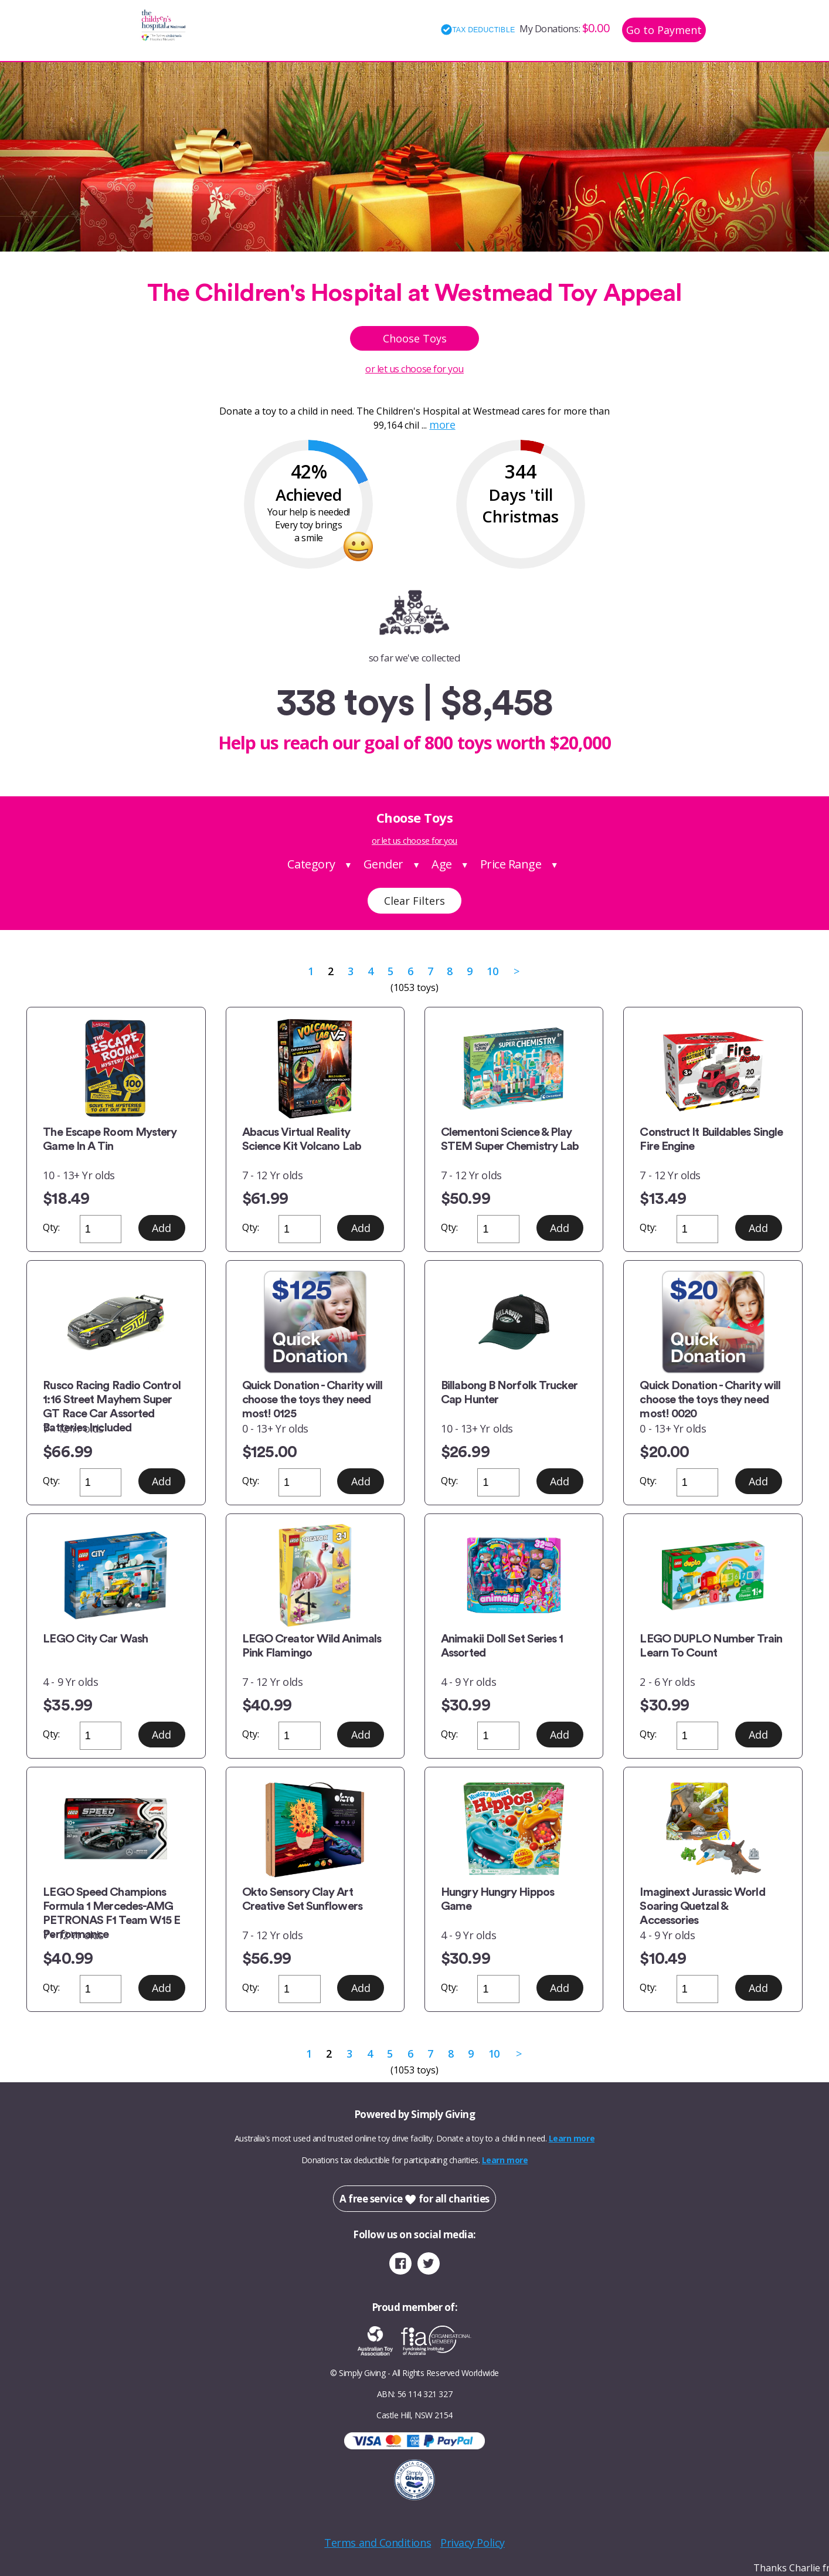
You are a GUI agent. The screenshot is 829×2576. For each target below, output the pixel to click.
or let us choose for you (414, 368)
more (442, 425)
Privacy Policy (472, 2543)
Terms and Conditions (377, 2543)
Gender (383, 864)
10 (492, 971)
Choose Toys (415, 338)
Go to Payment (664, 30)
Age (442, 864)
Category (311, 864)
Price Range (511, 864)
